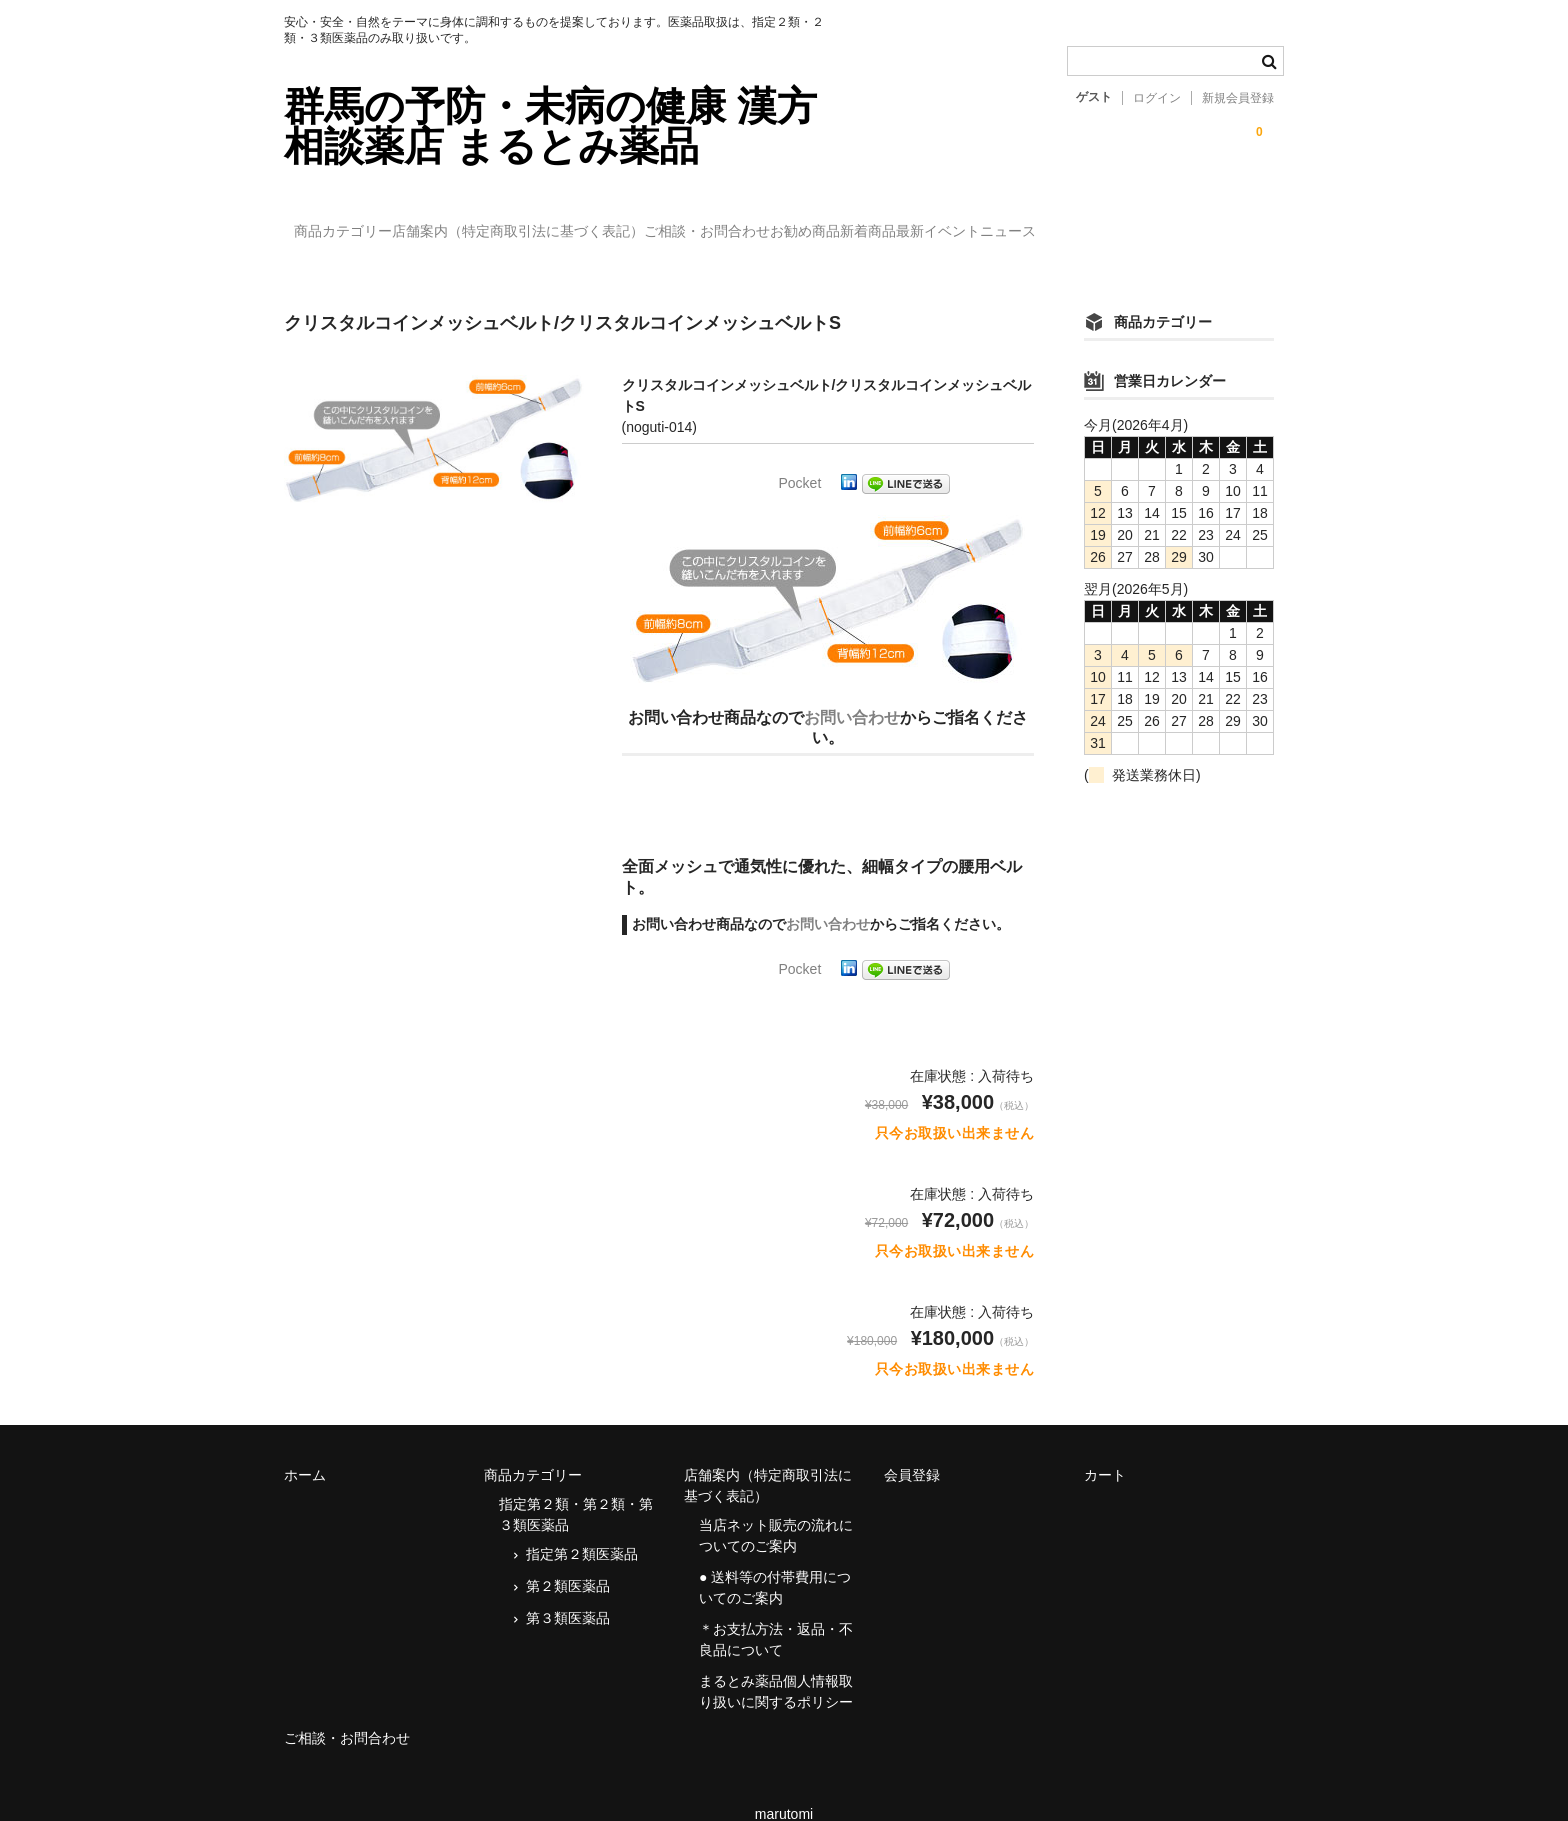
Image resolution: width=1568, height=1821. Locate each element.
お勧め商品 (939, 222)
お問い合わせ (852, 688)
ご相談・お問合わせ (800, 222)
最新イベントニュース (1182, 222)
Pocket (800, 454)
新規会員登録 (1238, 98)
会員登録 (912, 1446)
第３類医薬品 (568, 1589)
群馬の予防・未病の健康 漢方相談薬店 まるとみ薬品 (550, 126)
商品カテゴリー (354, 222)
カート (1105, 1446)
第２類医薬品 (568, 1557)
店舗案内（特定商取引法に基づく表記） (570, 222)
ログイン (1157, 98)
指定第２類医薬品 (582, 1525)
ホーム (305, 1446)
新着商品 (1043, 222)
